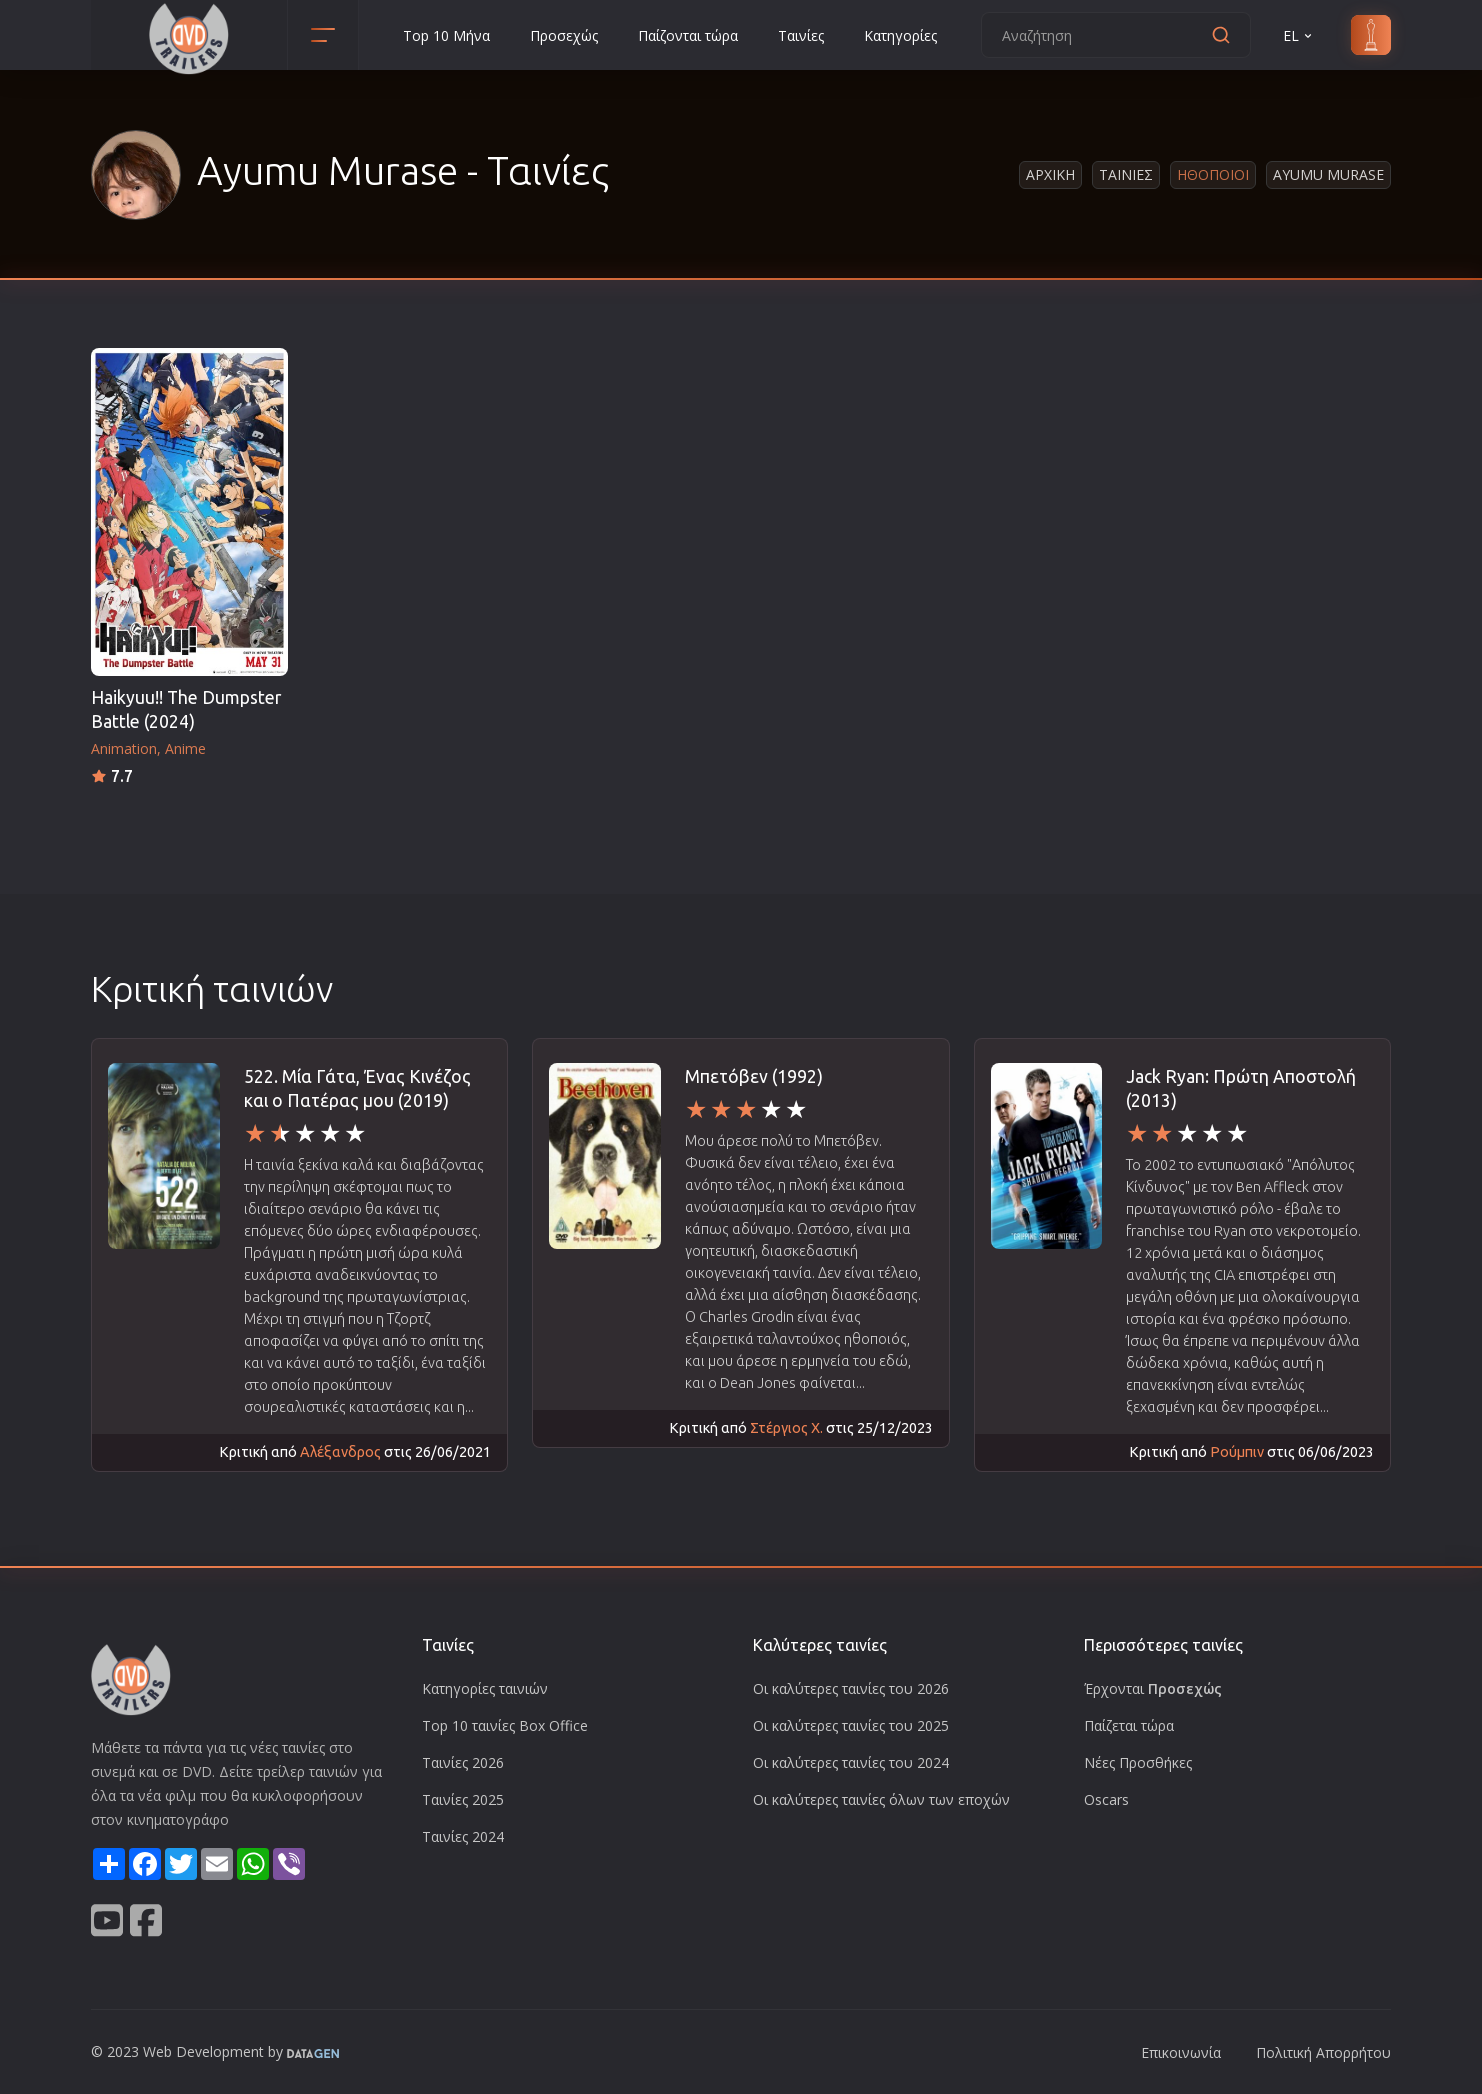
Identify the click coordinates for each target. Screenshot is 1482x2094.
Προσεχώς (564, 35)
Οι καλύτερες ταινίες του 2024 (851, 1762)
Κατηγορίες (900, 35)
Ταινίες (801, 35)
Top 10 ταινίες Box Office (505, 1725)
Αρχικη (1050, 174)
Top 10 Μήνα (446, 35)
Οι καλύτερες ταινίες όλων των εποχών (881, 1799)
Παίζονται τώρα (688, 35)
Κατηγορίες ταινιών (485, 1688)
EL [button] (1299, 35)
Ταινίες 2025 (463, 1799)
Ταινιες (1126, 174)
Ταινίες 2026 (463, 1762)
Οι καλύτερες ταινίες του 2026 (851, 1688)
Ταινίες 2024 (463, 1836)
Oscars (1106, 1799)
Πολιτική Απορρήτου (1323, 2052)
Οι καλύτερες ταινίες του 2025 (851, 1725)
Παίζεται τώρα (1129, 1725)
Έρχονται (1153, 1688)
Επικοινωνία (1181, 2052)
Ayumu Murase (1328, 174)
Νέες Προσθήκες (1138, 1762)
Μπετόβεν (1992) (754, 1076)
